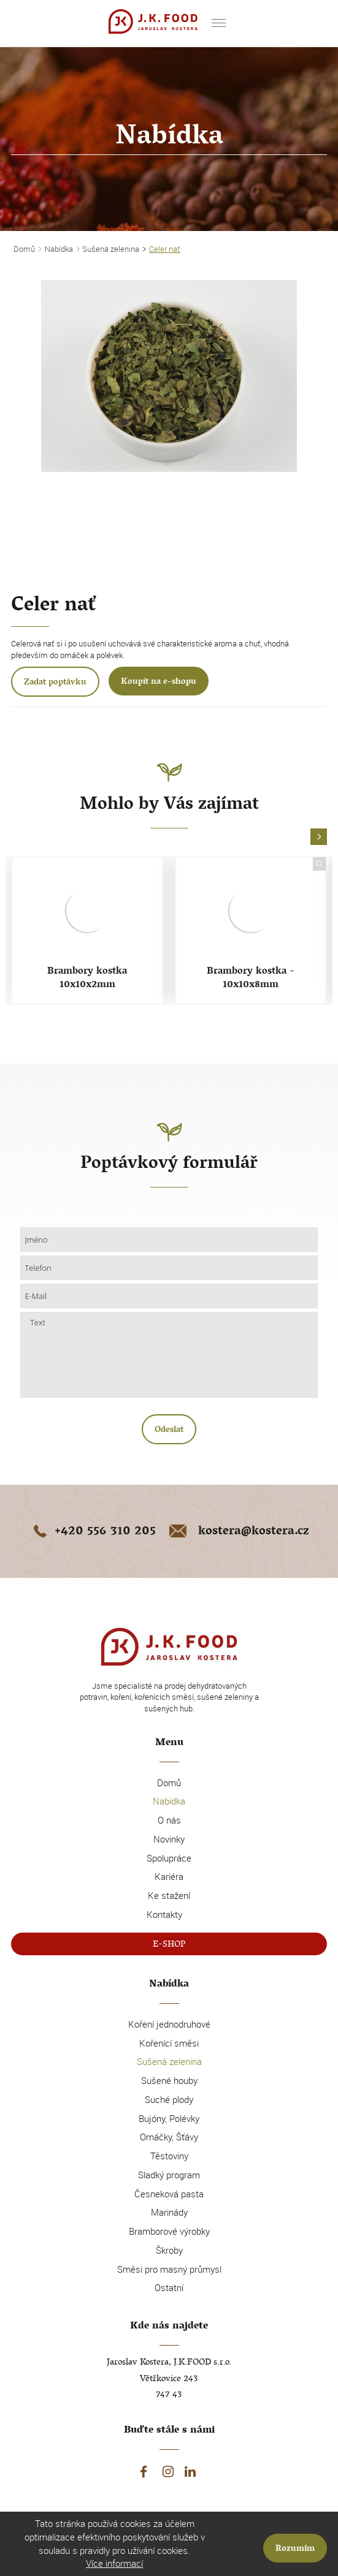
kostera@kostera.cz (238, 1532)
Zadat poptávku (55, 683)
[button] (318, 837)
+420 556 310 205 (92, 1532)
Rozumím (295, 2549)
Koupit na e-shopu (158, 682)
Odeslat (169, 1430)
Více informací (114, 2563)
